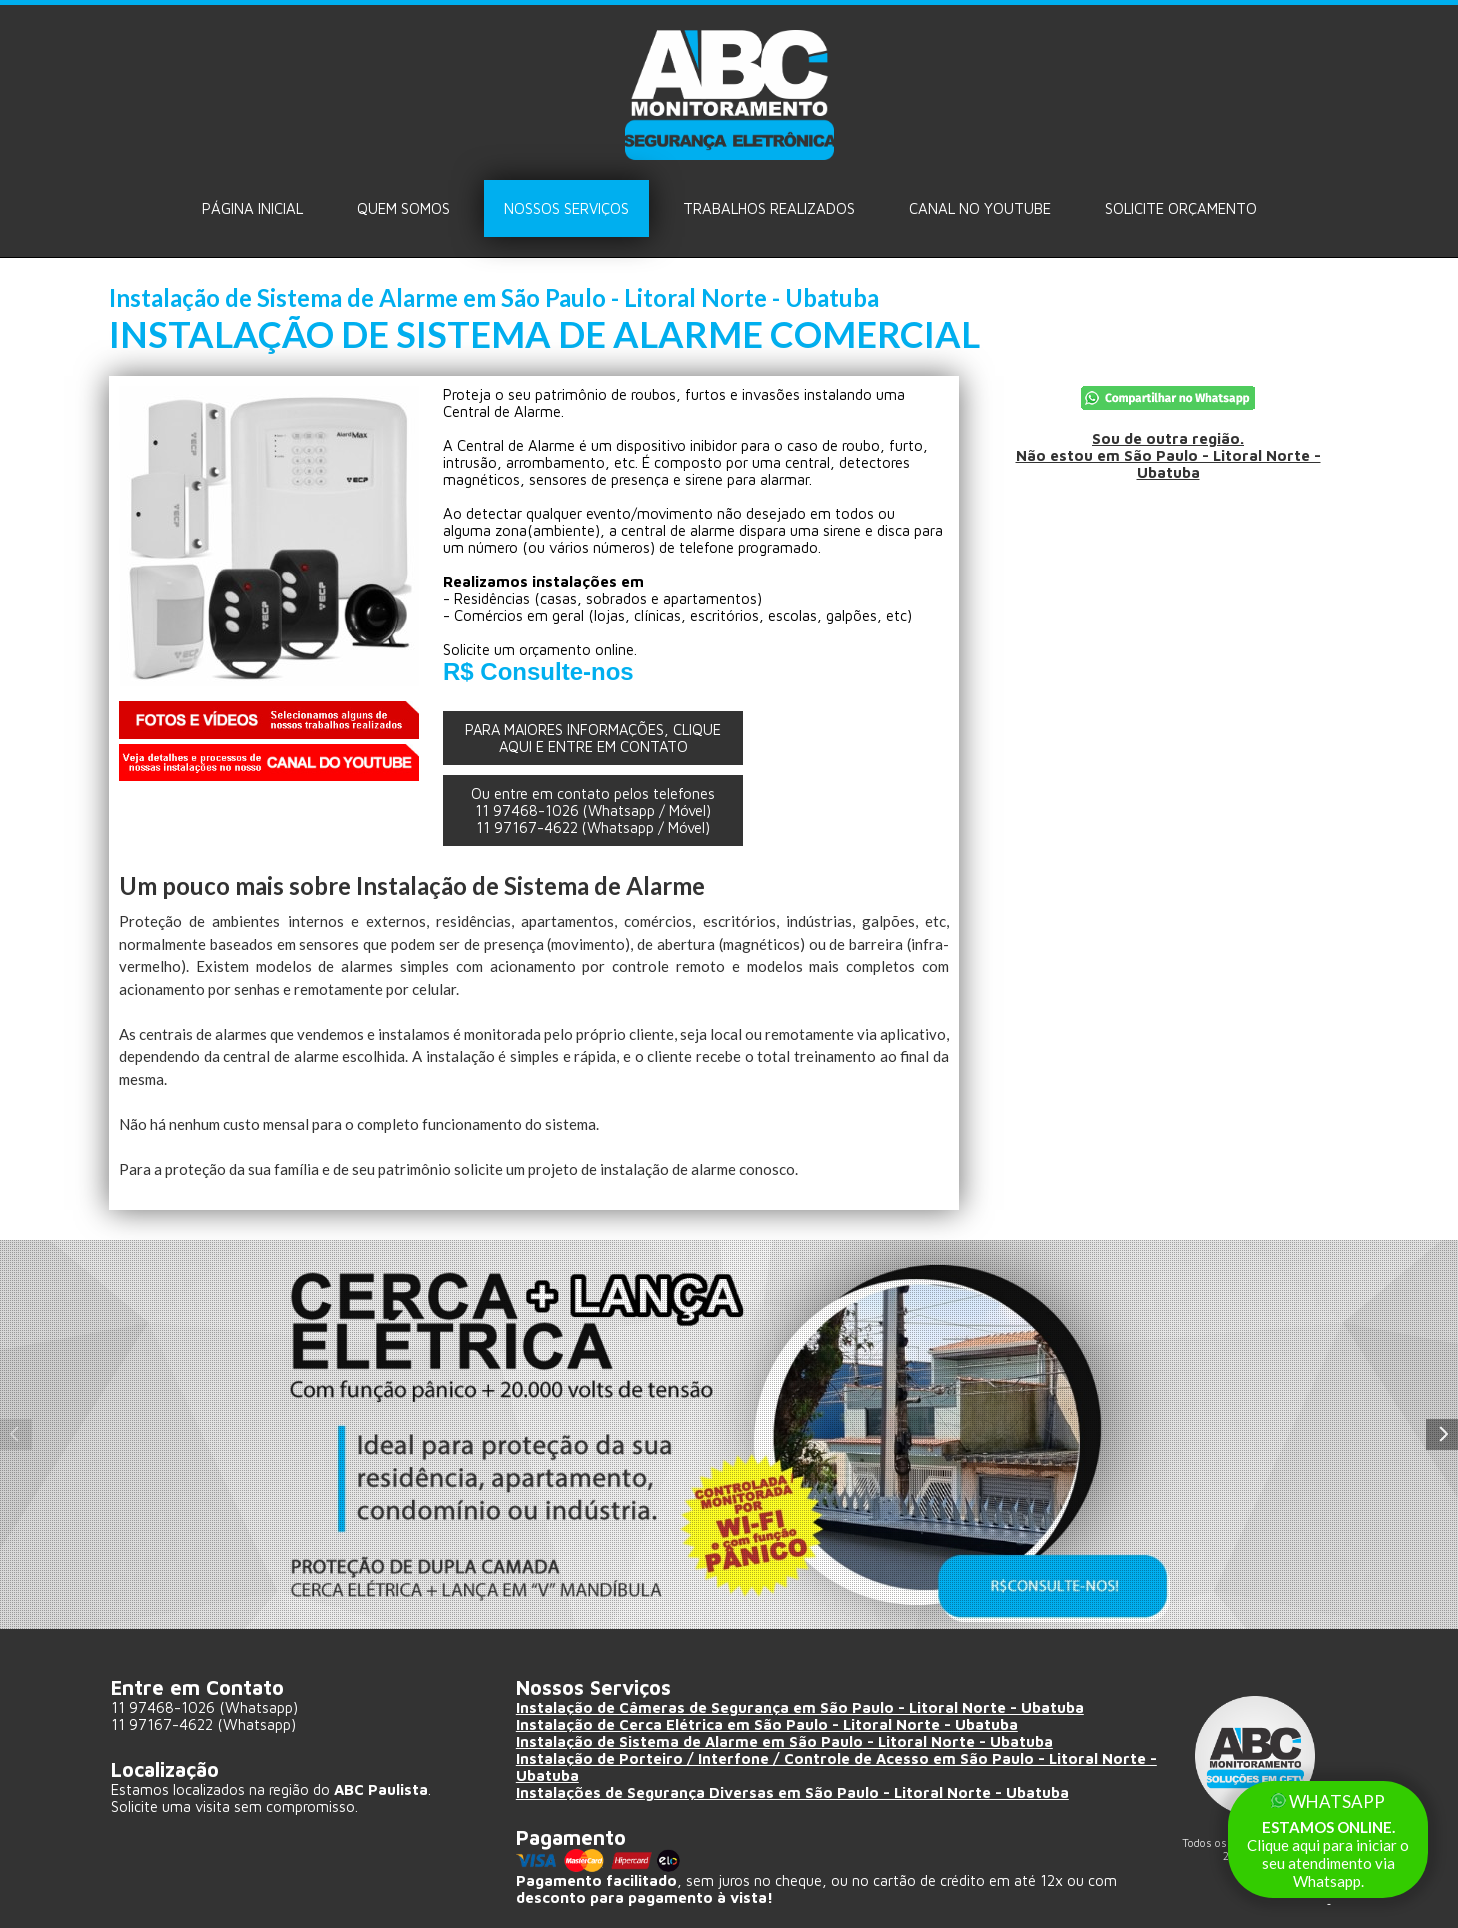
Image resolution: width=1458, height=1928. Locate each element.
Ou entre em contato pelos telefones (593, 810)
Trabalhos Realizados (769, 208)
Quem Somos (403, 208)
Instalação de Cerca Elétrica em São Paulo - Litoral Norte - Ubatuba (767, 1724)
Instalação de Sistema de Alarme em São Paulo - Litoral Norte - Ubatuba (785, 1741)
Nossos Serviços (566, 208)
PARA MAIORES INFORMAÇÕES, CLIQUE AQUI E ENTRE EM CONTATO (593, 738)
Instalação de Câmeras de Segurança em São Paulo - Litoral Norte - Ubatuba (800, 1707)
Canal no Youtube (980, 208)
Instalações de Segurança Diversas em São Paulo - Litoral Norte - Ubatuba (793, 1792)
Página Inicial (252, 208)
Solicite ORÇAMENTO (1181, 208)
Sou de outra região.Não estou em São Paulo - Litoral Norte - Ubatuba (1168, 455)
